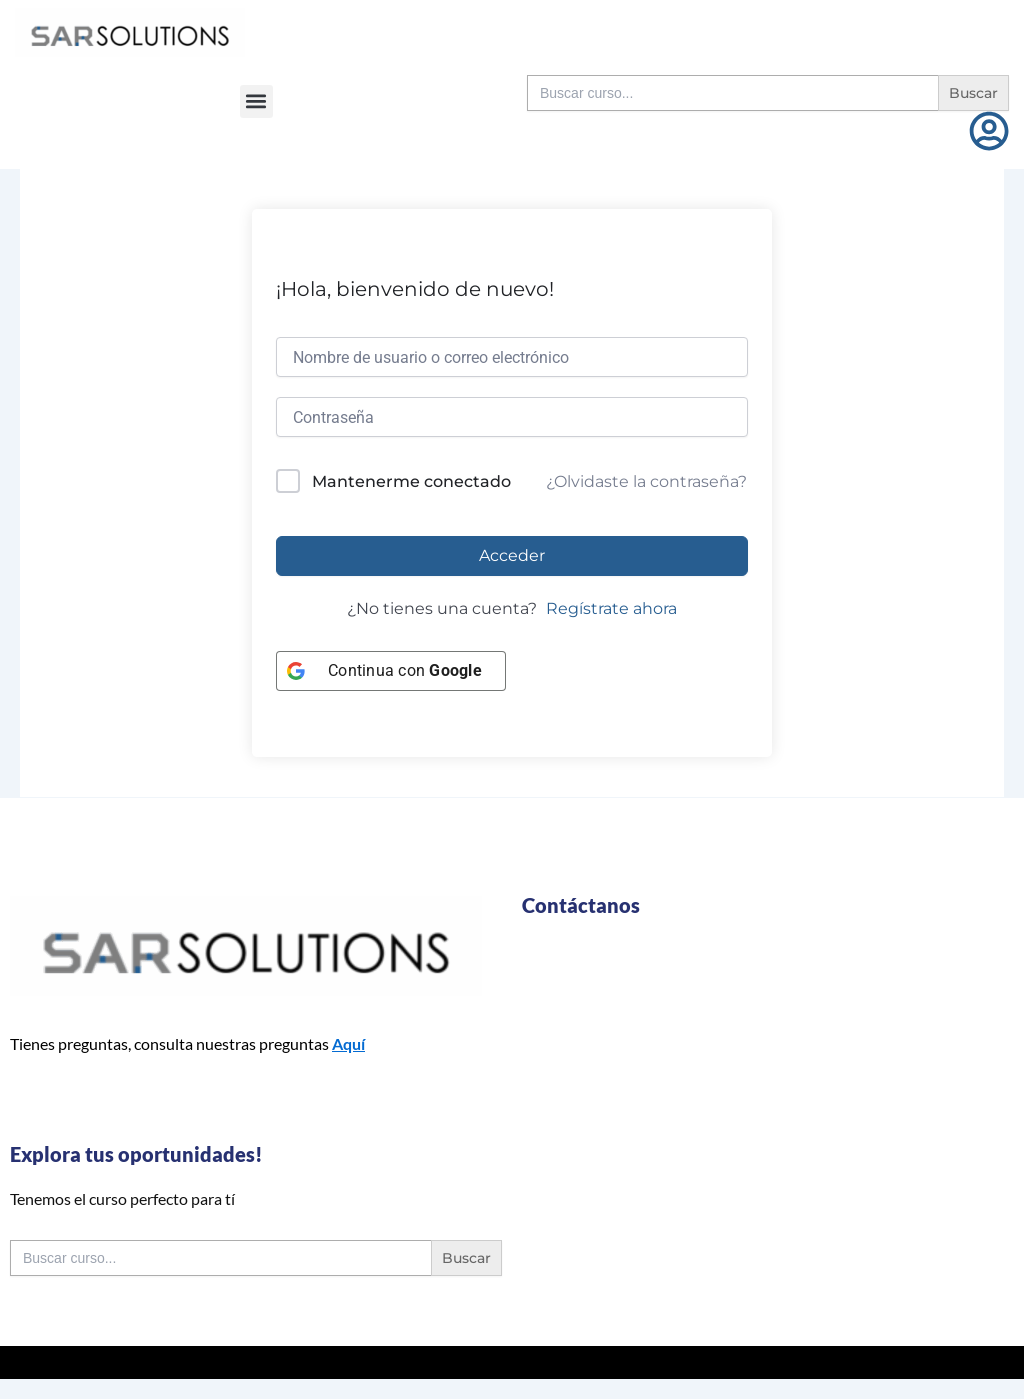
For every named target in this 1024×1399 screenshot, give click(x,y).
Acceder (512, 555)
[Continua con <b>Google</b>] (391, 671)
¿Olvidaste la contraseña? (646, 481)
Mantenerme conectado (411, 481)
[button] (256, 101)
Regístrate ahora (611, 608)
